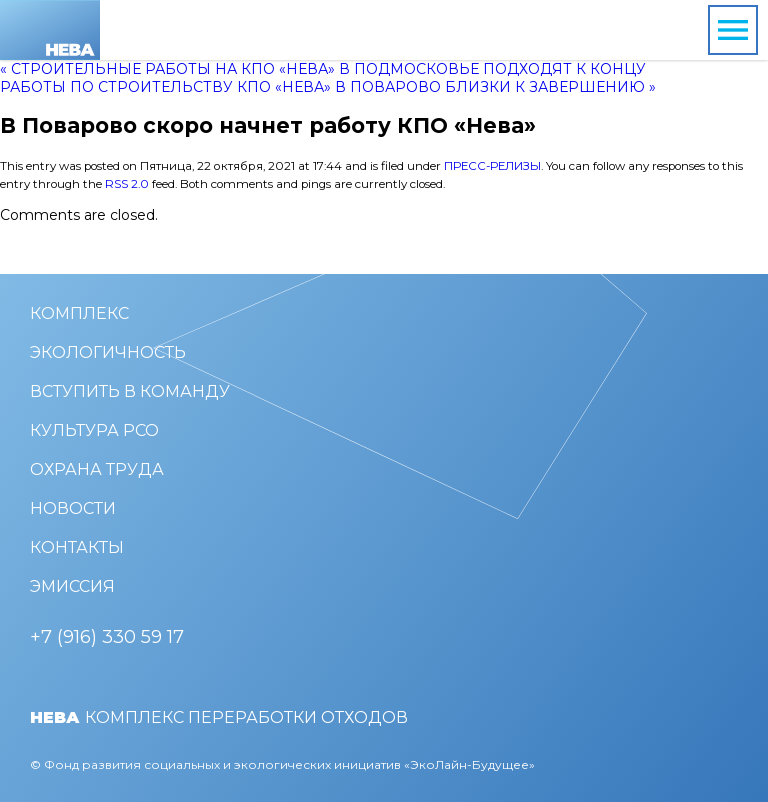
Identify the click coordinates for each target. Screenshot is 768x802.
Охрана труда (97, 469)
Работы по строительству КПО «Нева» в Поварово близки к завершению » (328, 87)
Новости (73, 508)
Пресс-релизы (492, 166)
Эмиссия (72, 586)
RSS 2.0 (127, 184)
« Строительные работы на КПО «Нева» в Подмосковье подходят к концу (323, 69)
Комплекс (79, 313)
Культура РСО (94, 430)
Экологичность (108, 352)
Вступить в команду (130, 391)
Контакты (77, 547)
